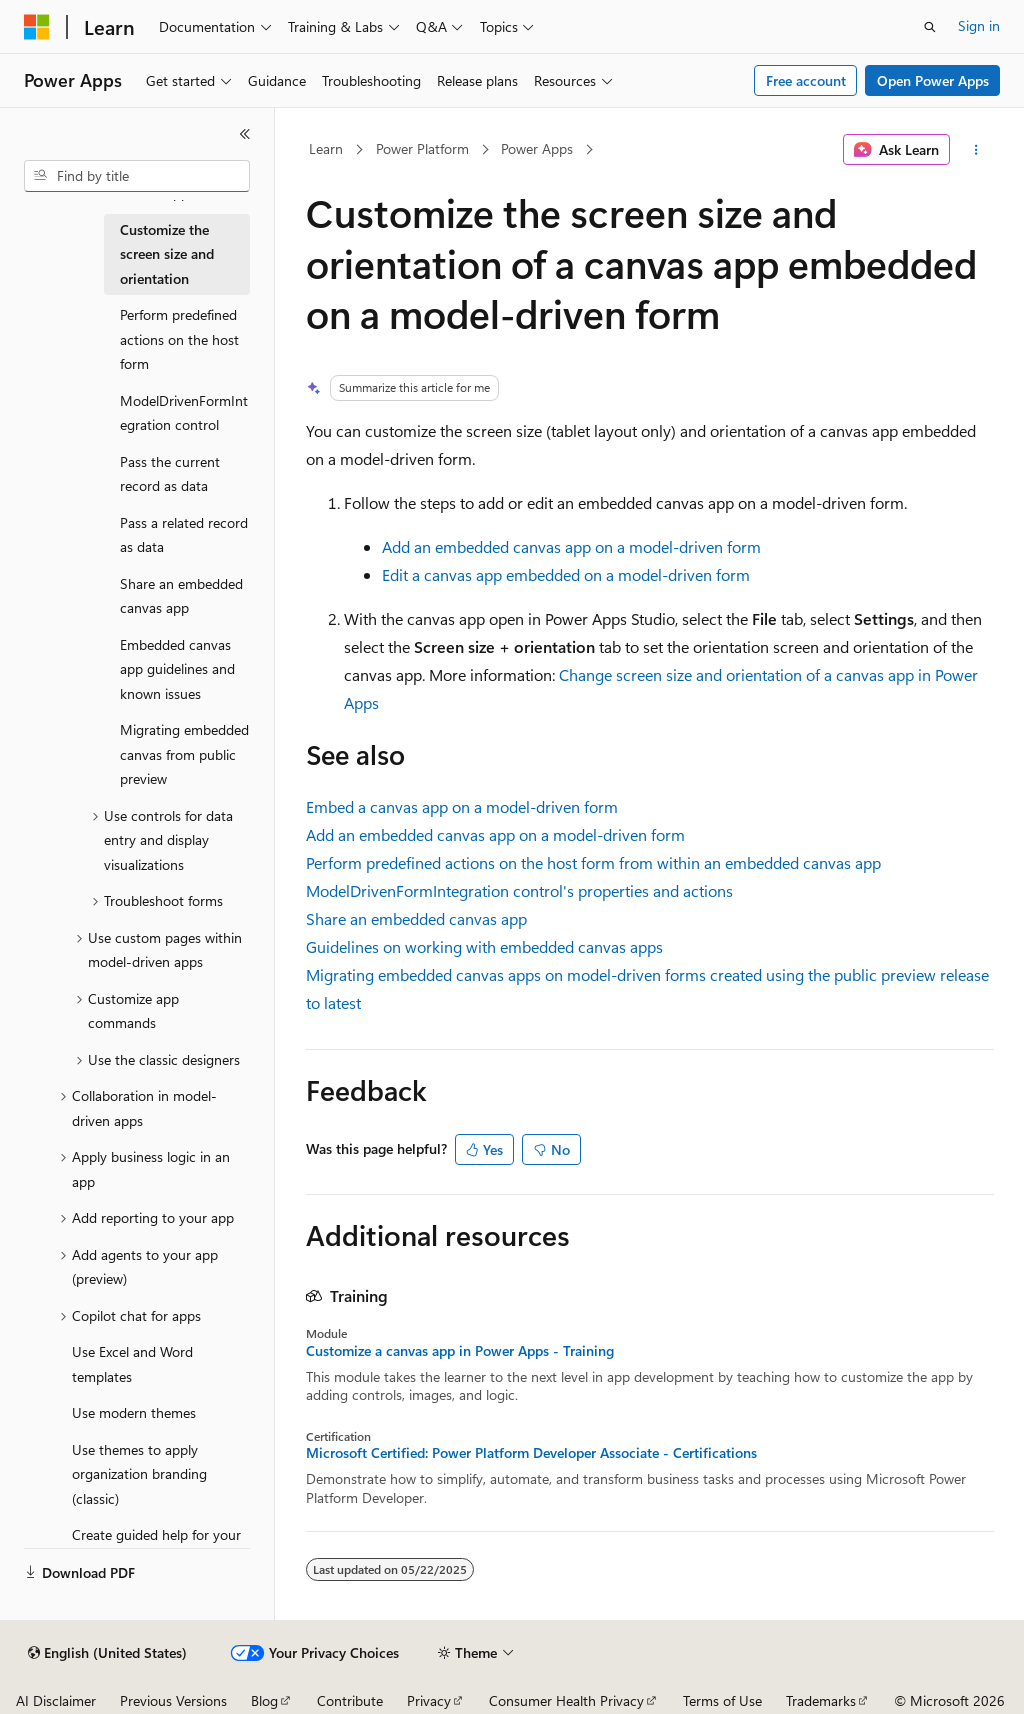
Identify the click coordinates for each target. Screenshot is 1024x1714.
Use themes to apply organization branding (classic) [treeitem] (139, 1474)
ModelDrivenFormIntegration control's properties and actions (519, 890)
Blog (264, 1700)
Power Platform (422, 148)
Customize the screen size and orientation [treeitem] (167, 254)
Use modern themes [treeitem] (134, 1412)
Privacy (429, 1700)
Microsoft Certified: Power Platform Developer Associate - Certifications (531, 1453)
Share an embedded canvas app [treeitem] (181, 596)
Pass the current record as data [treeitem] (170, 474)
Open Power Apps (933, 80)
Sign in (979, 25)
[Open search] (930, 27)
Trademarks (821, 1700)
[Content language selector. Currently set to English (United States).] (107, 1653)
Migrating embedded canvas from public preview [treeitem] (184, 754)
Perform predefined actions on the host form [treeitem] (179, 339)
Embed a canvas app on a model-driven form (462, 806)
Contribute (350, 1700)
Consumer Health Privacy (566, 1700)
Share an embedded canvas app (416, 918)
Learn (326, 148)
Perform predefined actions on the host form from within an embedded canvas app (593, 862)
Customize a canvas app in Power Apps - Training (460, 1351)
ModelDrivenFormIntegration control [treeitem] (184, 413)
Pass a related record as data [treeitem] (184, 535)
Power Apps (537, 148)
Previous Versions (173, 1700)
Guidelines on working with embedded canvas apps (484, 946)
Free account (806, 80)
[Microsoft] (37, 27)
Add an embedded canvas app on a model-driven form (571, 546)
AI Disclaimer (56, 1700)
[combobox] (137, 176)
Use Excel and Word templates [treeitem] (132, 1364)
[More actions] (975, 150)
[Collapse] (245, 134)
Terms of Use (722, 1700)
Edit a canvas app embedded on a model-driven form (566, 574)
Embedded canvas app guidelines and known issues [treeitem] (177, 669)
